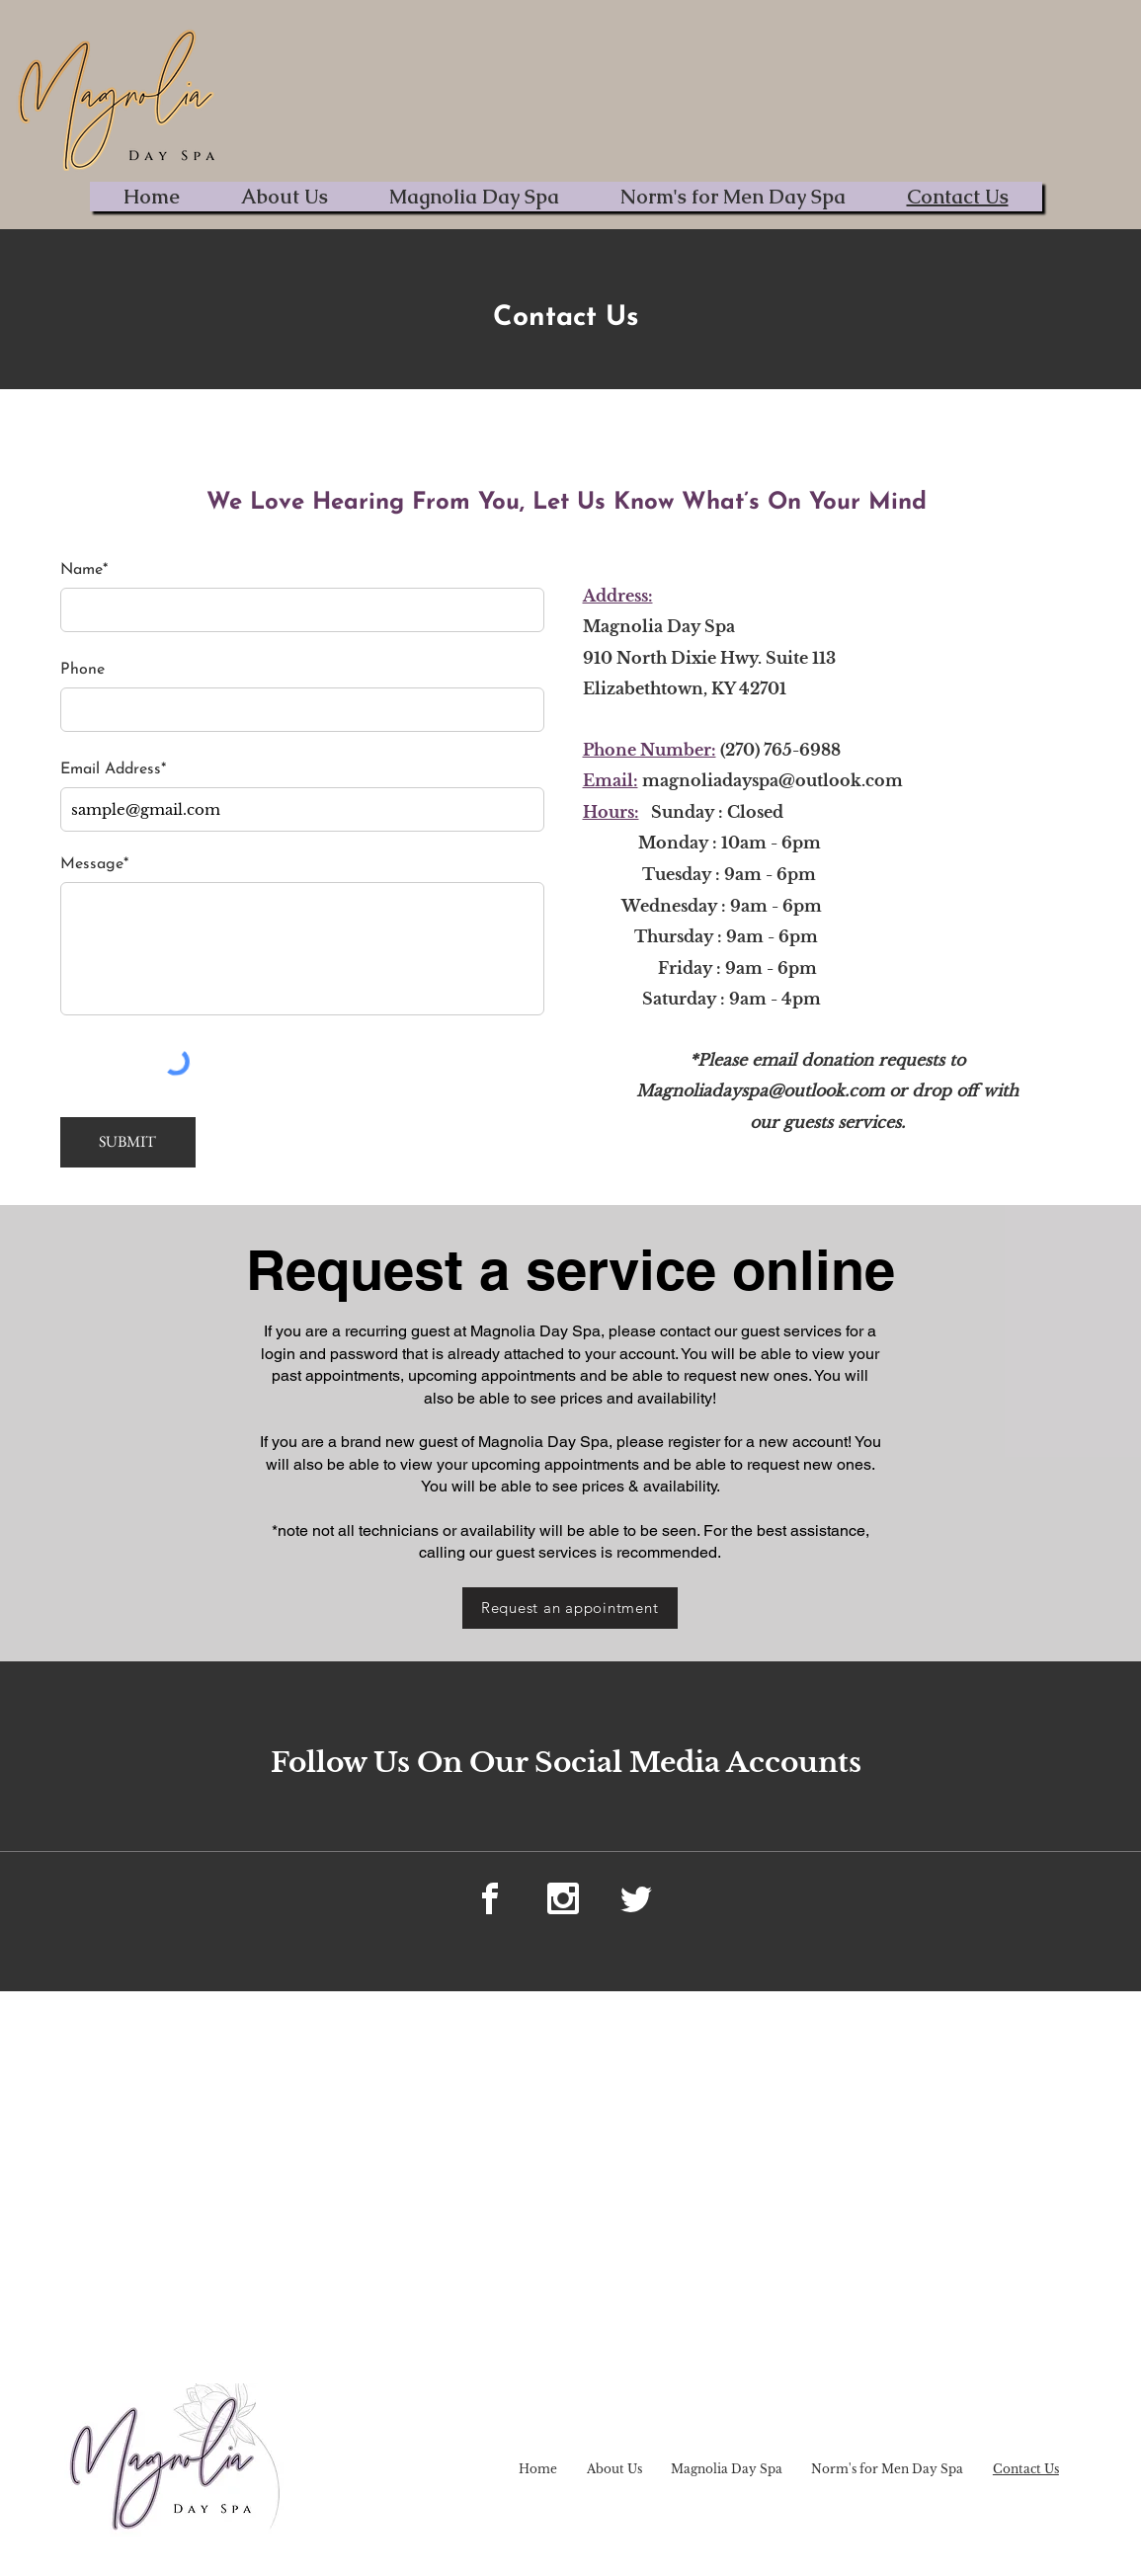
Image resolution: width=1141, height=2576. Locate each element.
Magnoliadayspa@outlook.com (760, 1090)
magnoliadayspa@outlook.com (772, 780)
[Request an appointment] (570, 1608)
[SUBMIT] (128, 1142)
